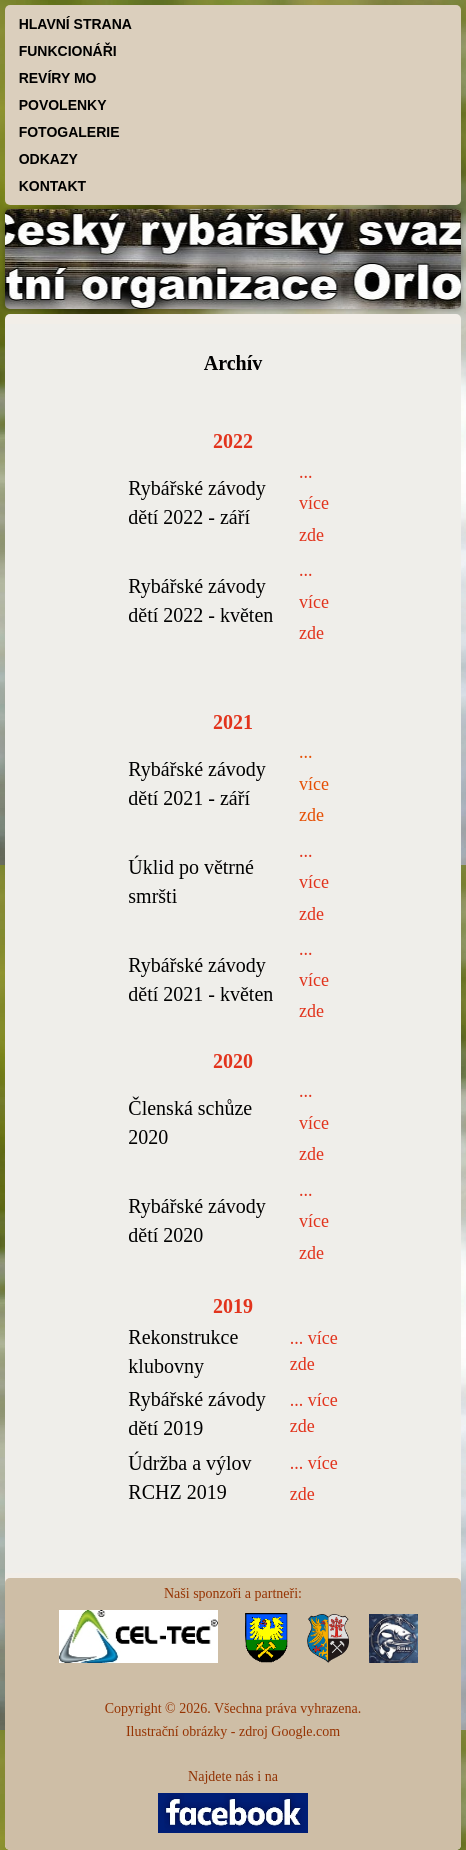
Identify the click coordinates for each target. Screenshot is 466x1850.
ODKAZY (48, 159)
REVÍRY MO (58, 78)
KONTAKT (52, 186)
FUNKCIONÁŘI (68, 51)
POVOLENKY (63, 105)
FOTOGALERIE (69, 132)
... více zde (314, 783)
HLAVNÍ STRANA (75, 24)
